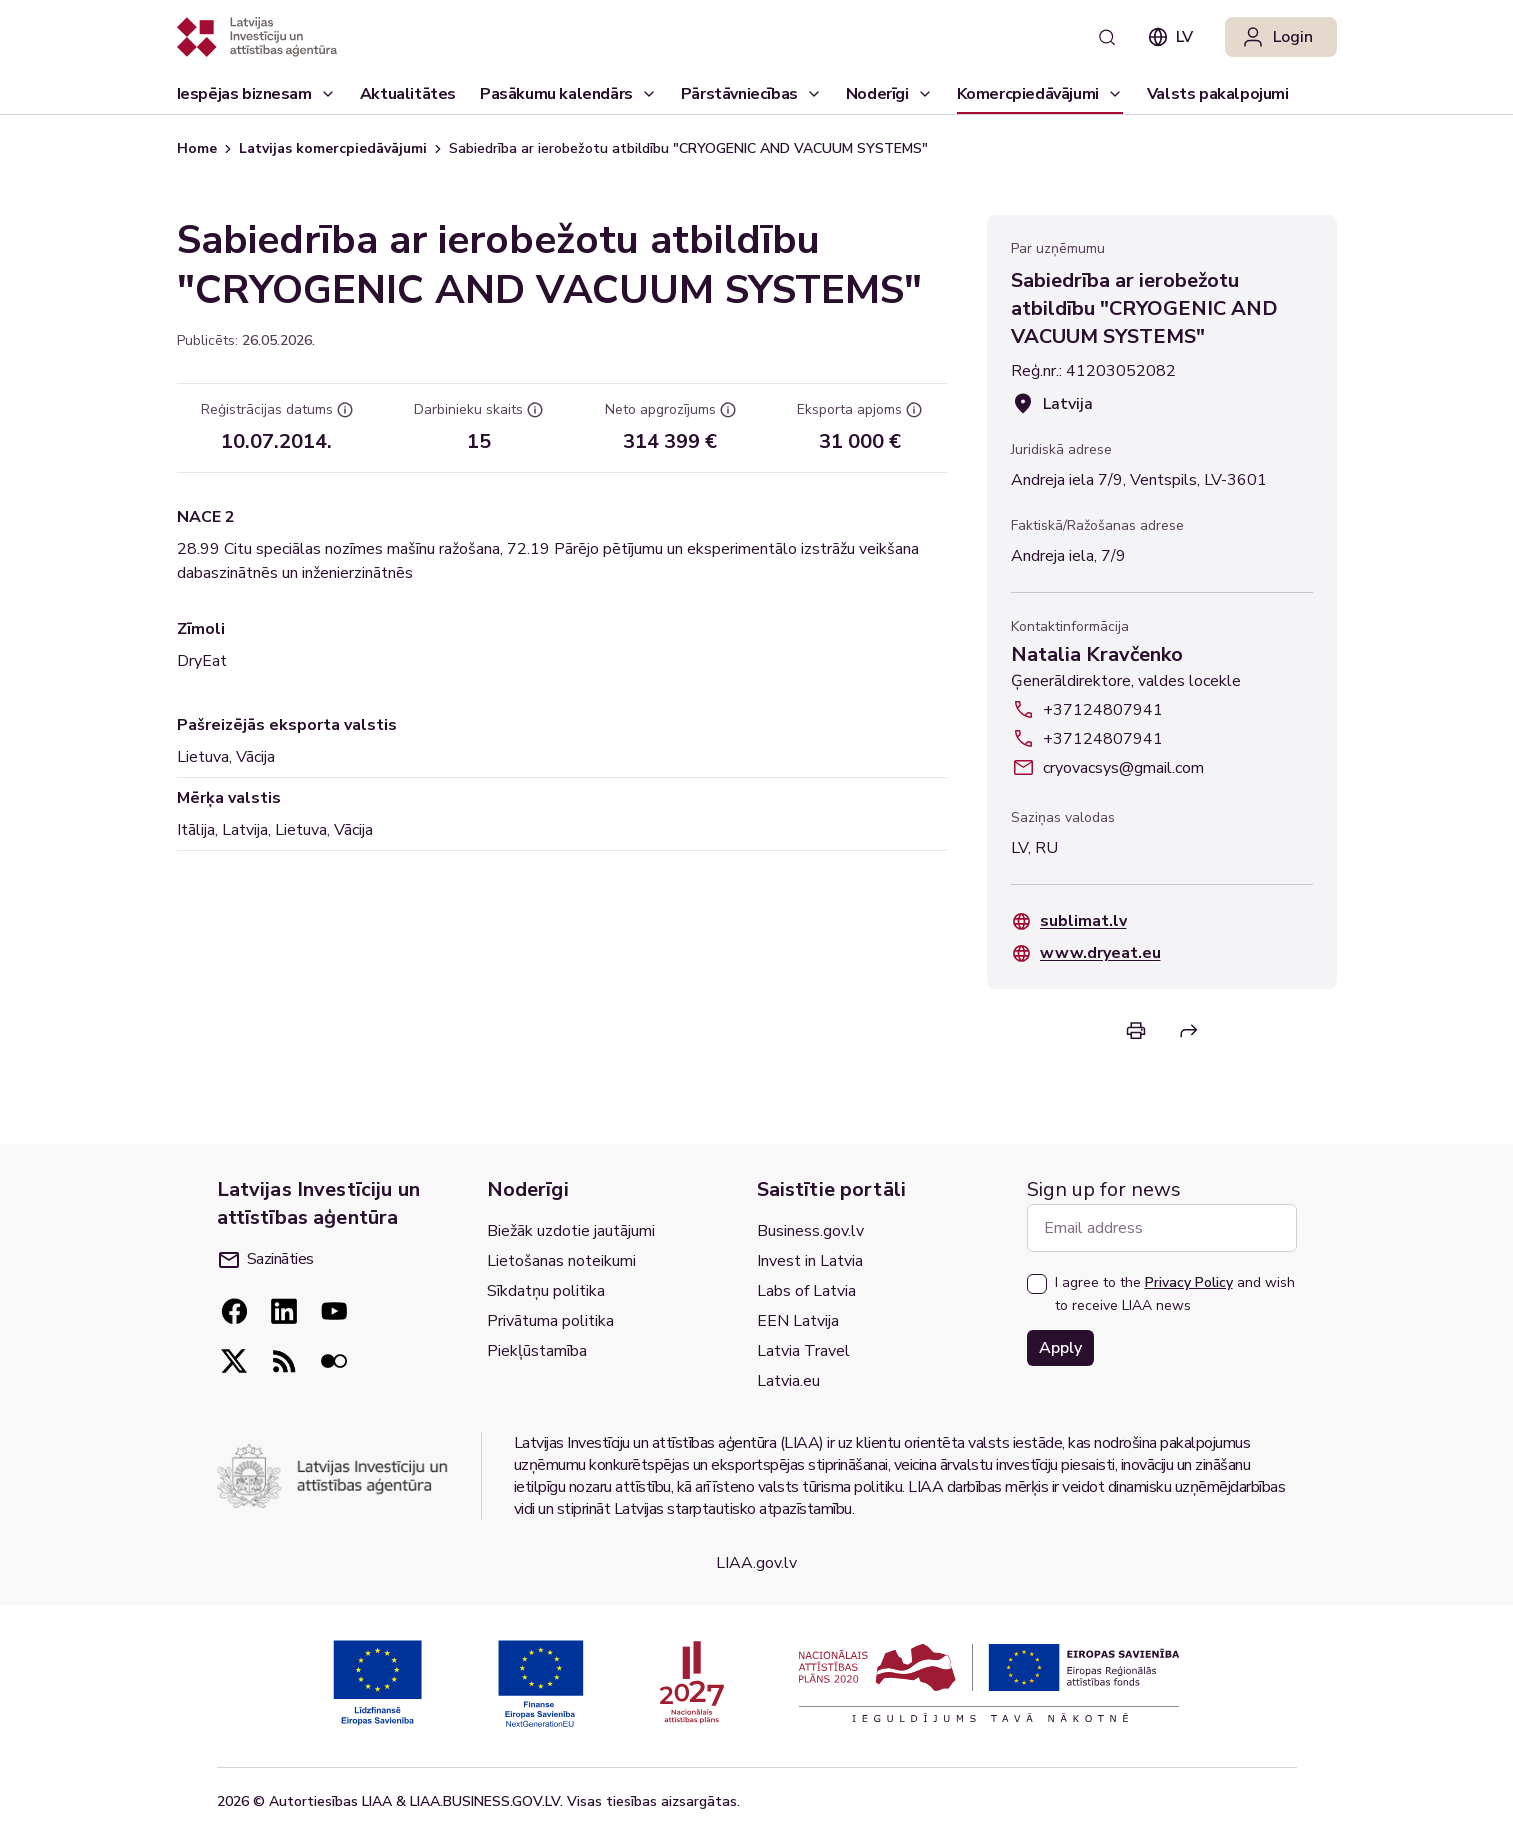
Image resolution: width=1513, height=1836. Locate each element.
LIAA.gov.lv (756, 1563)
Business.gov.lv (810, 1231)
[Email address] (1162, 1228)
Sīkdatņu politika (546, 1291)
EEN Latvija (798, 1321)
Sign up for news (1104, 1189)
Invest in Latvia (810, 1261)
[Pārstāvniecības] (751, 94)
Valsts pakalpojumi (1218, 98)
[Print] (1136, 1030)
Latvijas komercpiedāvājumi (333, 148)
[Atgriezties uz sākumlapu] (257, 37)
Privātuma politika (550, 1321)
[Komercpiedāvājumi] (1040, 94)
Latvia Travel (803, 1351)
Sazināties (266, 1259)
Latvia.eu (788, 1381)
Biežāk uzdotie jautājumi (571, 1231)
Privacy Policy (1189, 1282)
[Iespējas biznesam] (256, 94)
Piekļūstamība (537, 1351)
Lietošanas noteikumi (561, 1261)
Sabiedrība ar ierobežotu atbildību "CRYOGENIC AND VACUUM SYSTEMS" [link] (688, 148)
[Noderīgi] (889, 94)
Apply (1060, 1348)
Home (197, 148)
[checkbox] (1037, 1284)
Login (1277, 37)
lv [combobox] (1170, 37)
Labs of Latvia (806, 1291)
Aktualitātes (408, 98)
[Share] (1189, 1031)
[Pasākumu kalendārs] (568, 94)
